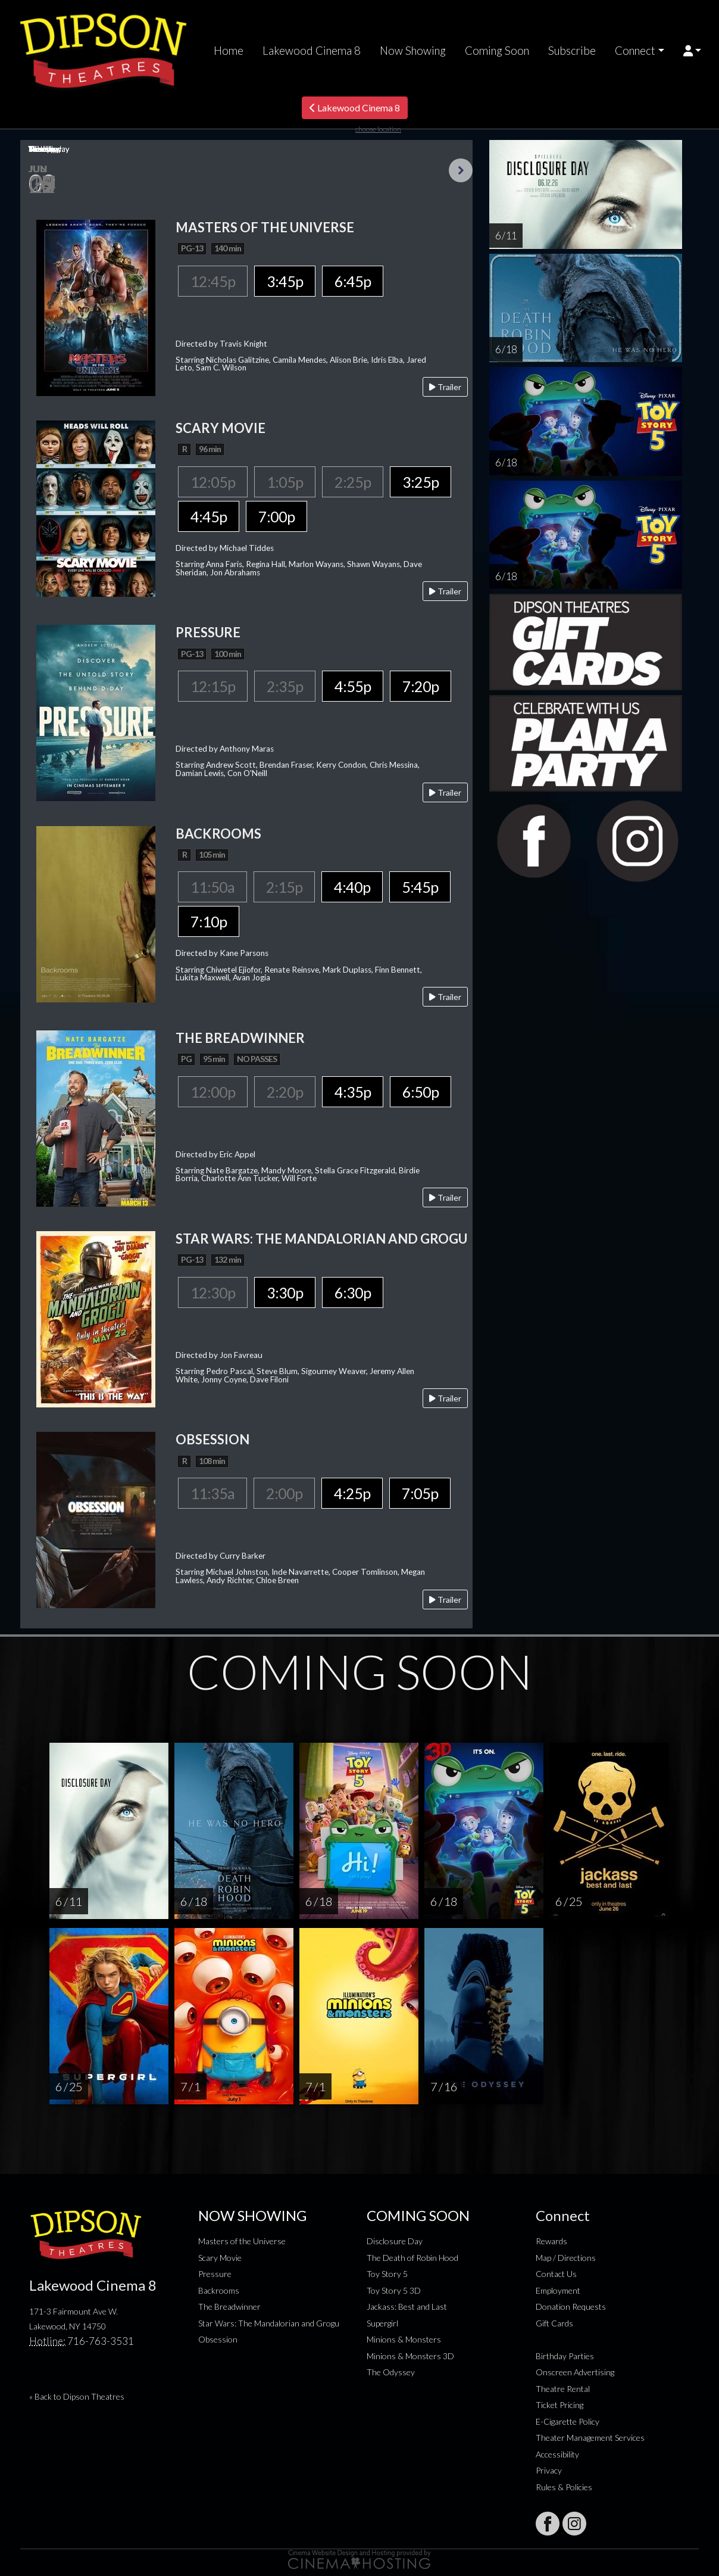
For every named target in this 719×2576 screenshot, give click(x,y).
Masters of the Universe (242, 2241)
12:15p (212, 686)
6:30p (353, 1292)
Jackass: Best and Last (407, 2306)
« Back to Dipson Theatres (76, 2396)
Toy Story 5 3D (394, 2290)
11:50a (212, 887)
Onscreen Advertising (575, 2372)
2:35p (285, 686)
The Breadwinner (229, 2306)
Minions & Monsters (404, 2339)
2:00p (284, 1493)
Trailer (445, 387)
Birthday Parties (565, 2356)
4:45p (208, 516)
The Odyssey (391, 2372)
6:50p (420, 1092)
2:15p (284, 887)
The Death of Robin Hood (412, 2258)
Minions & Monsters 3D (410, 2356)
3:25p (420, 482)
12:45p (212, 281)
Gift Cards (554, 2323)
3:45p (285, 281)
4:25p (352, 1493)
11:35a (212, 1493)
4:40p (352, 887)
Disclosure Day (395, 2241)
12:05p (212, 482)
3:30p (285, 1292)
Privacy (549, 2470)
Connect (635, 50)
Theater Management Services (590, 2437)
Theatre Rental (563, 2389)
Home (228, 50)
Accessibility (557, 2454)
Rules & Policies (564, 2487)
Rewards (551, 2241)
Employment (558, 2290)
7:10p (208, 921)
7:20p (420, 686)
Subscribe (572, 50)
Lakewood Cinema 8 (311, 50)
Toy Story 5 (387, 2274)
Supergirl (382, 2323)
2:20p (285, 1092)
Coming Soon (497, 50)
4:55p (353, 686)
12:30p (212, 1292)
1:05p (285, 482)
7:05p (420, 1493)
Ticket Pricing (559, 2405)
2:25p (353, 482)
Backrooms (218, 2290)
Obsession (217, 2339)
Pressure (215, 2274)
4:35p (353, 1092)
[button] (692, 51)
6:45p (353, 281)
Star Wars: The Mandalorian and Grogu (268, 2323)
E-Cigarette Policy (567, 2421)
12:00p (212, 1092)
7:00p (276, 516)
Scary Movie (220, 2258)
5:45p (420, 887)
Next (461, 170)
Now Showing (413, 50)
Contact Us (556, 2274)
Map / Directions (566, 2258)
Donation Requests (571, 2306)
